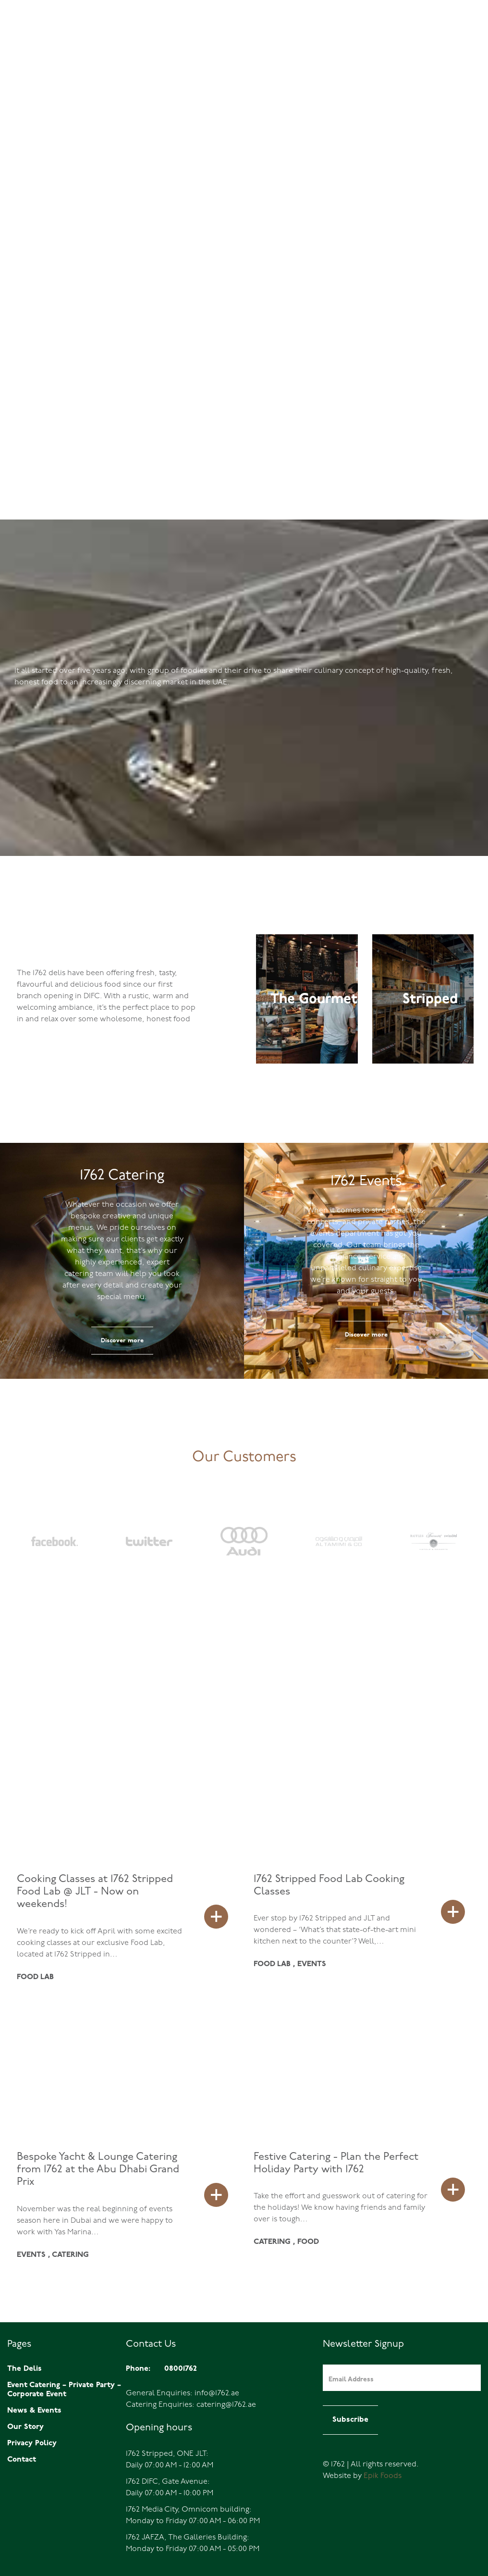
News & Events (34, 2411)
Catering (455, 40)
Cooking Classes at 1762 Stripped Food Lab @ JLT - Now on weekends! (95, 1892)
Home (341, 40)
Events (415, 40)
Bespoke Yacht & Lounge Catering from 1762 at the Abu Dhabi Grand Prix (98, 2170)
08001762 (35, 40)
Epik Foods (383, 2476)
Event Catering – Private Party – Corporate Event (64, 2389)
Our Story (25, 2427)
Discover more (122, 1341)
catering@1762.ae (226, 2405)
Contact (21, 2460)
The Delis (373, 40)
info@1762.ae (217, 2393)
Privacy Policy (32, 2443)
